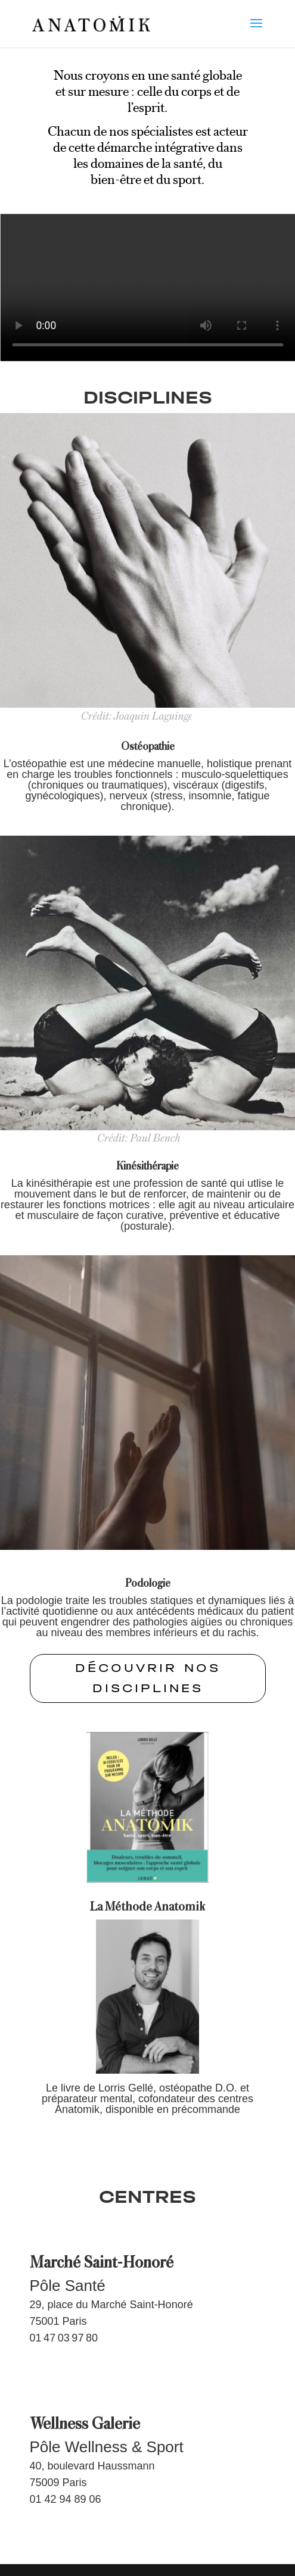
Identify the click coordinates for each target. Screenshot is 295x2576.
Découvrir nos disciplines (148, 1678)
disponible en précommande (172, 2109)
